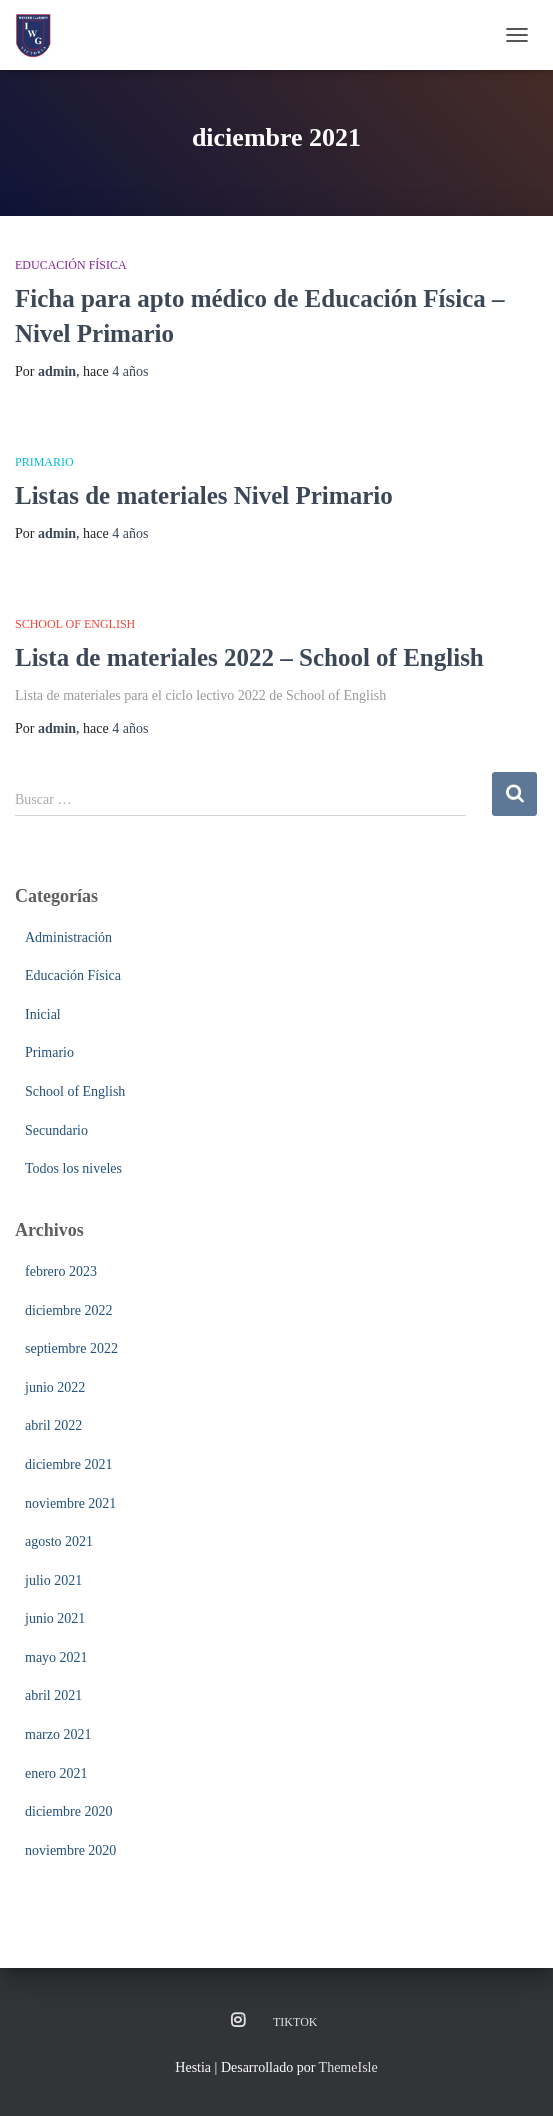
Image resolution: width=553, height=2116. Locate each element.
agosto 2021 (59, 1541)
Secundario (56, 1130)
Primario (44, 462)
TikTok (295, 2022)
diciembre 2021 (68, 1464)
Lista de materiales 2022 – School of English (249, 657)
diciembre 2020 (68, 1811)
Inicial (43, 1014)
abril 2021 (53, 1695)
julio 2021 (53, 1580)
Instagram (238, 2021)
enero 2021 (56, 1773)
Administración (68, 937)
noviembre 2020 (70, 1850)
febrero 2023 (61, 1271)
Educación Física (71, 265)
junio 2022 (55, 1387)
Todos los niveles (73, 1168)
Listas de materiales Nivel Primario (204, 495)
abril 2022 (53, 1425)
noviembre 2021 (70, 1503)
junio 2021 (55, 1618)
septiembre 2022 (71, 1348)
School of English (75, 624)
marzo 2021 (58, 1734)
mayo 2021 (56, 1657)
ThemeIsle (348, 2067)
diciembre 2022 (68, 1310)
